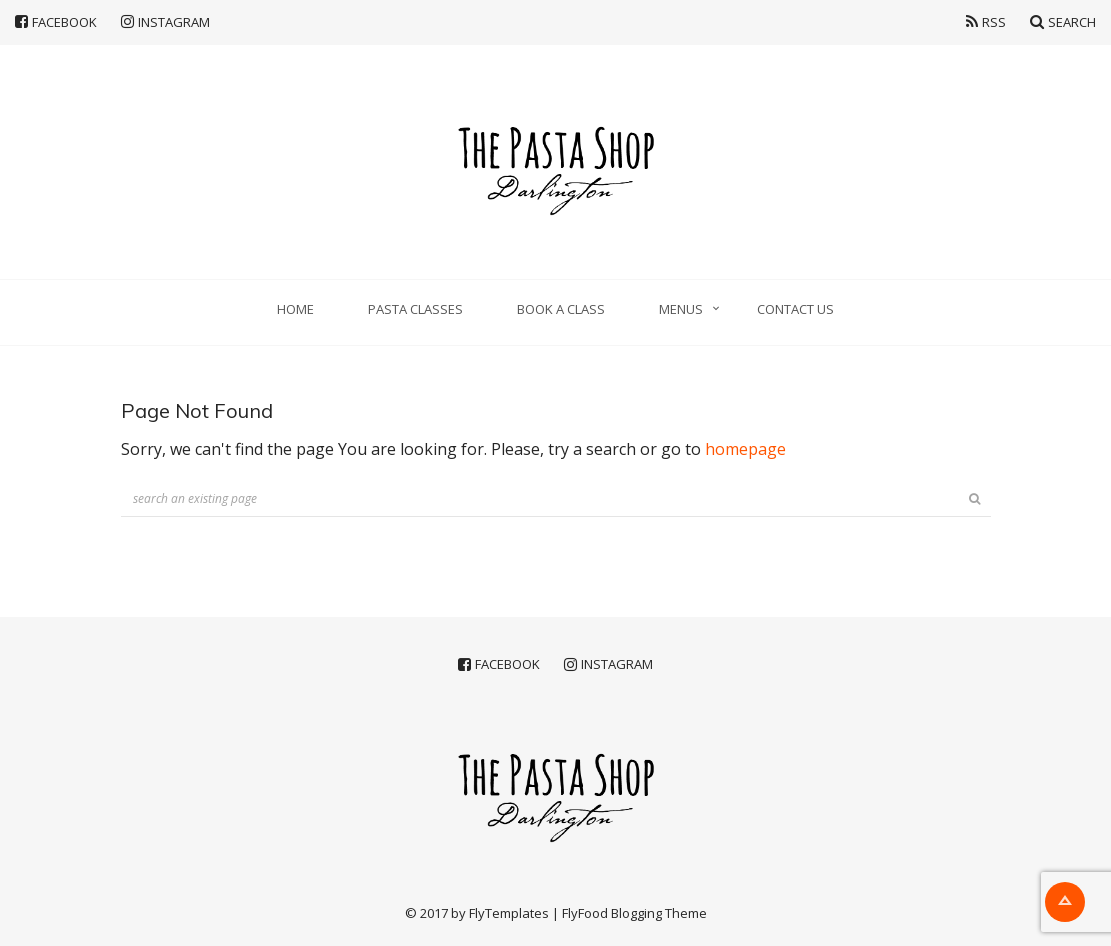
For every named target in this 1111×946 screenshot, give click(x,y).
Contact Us (795, 309)
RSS (986, 21)
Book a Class (561, 309)
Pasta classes (415, 309)
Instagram (165, 21)
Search (1063, 21)
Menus (681, 309)
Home (295, 309)
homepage (745, 449)
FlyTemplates (509, 913)
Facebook (56, 21)
